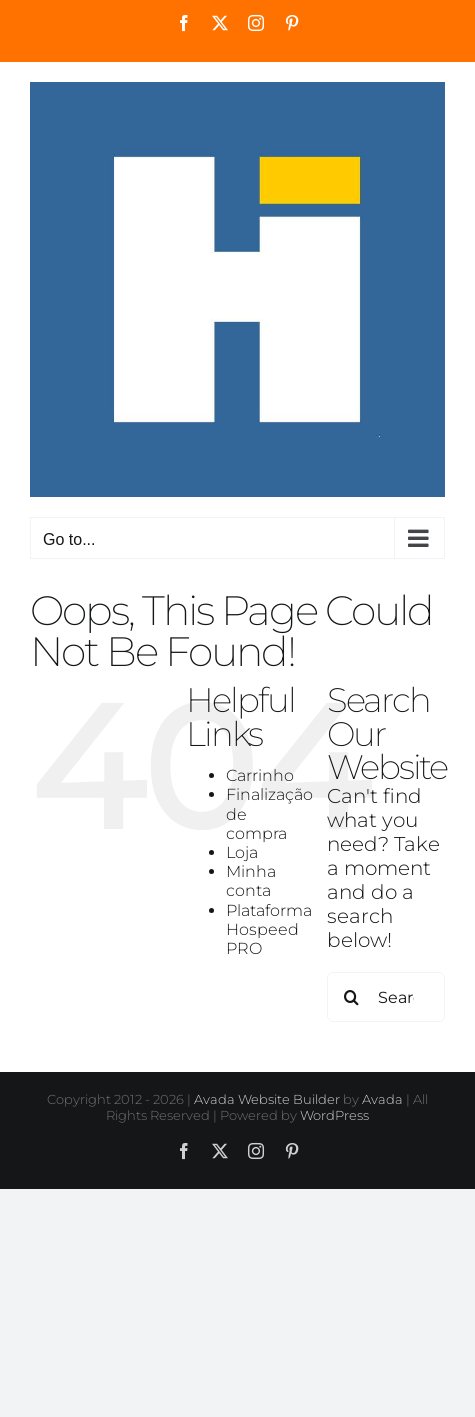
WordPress (334, 1115)
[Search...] (386, 997)
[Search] (352, 997)
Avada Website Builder (267, 1099)
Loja (242, 852)
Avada (382, 1099)
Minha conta (251, 881)
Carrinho (260, 775)
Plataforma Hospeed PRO (269, 929)
